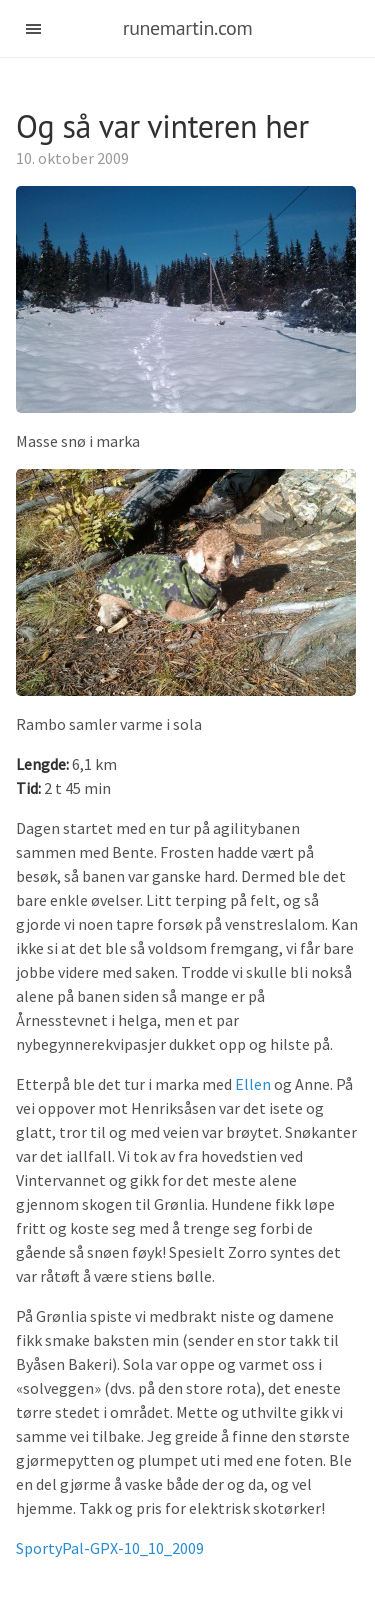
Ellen (253, 1084)
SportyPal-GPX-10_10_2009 (110, 1548)
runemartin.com (188, 28)
